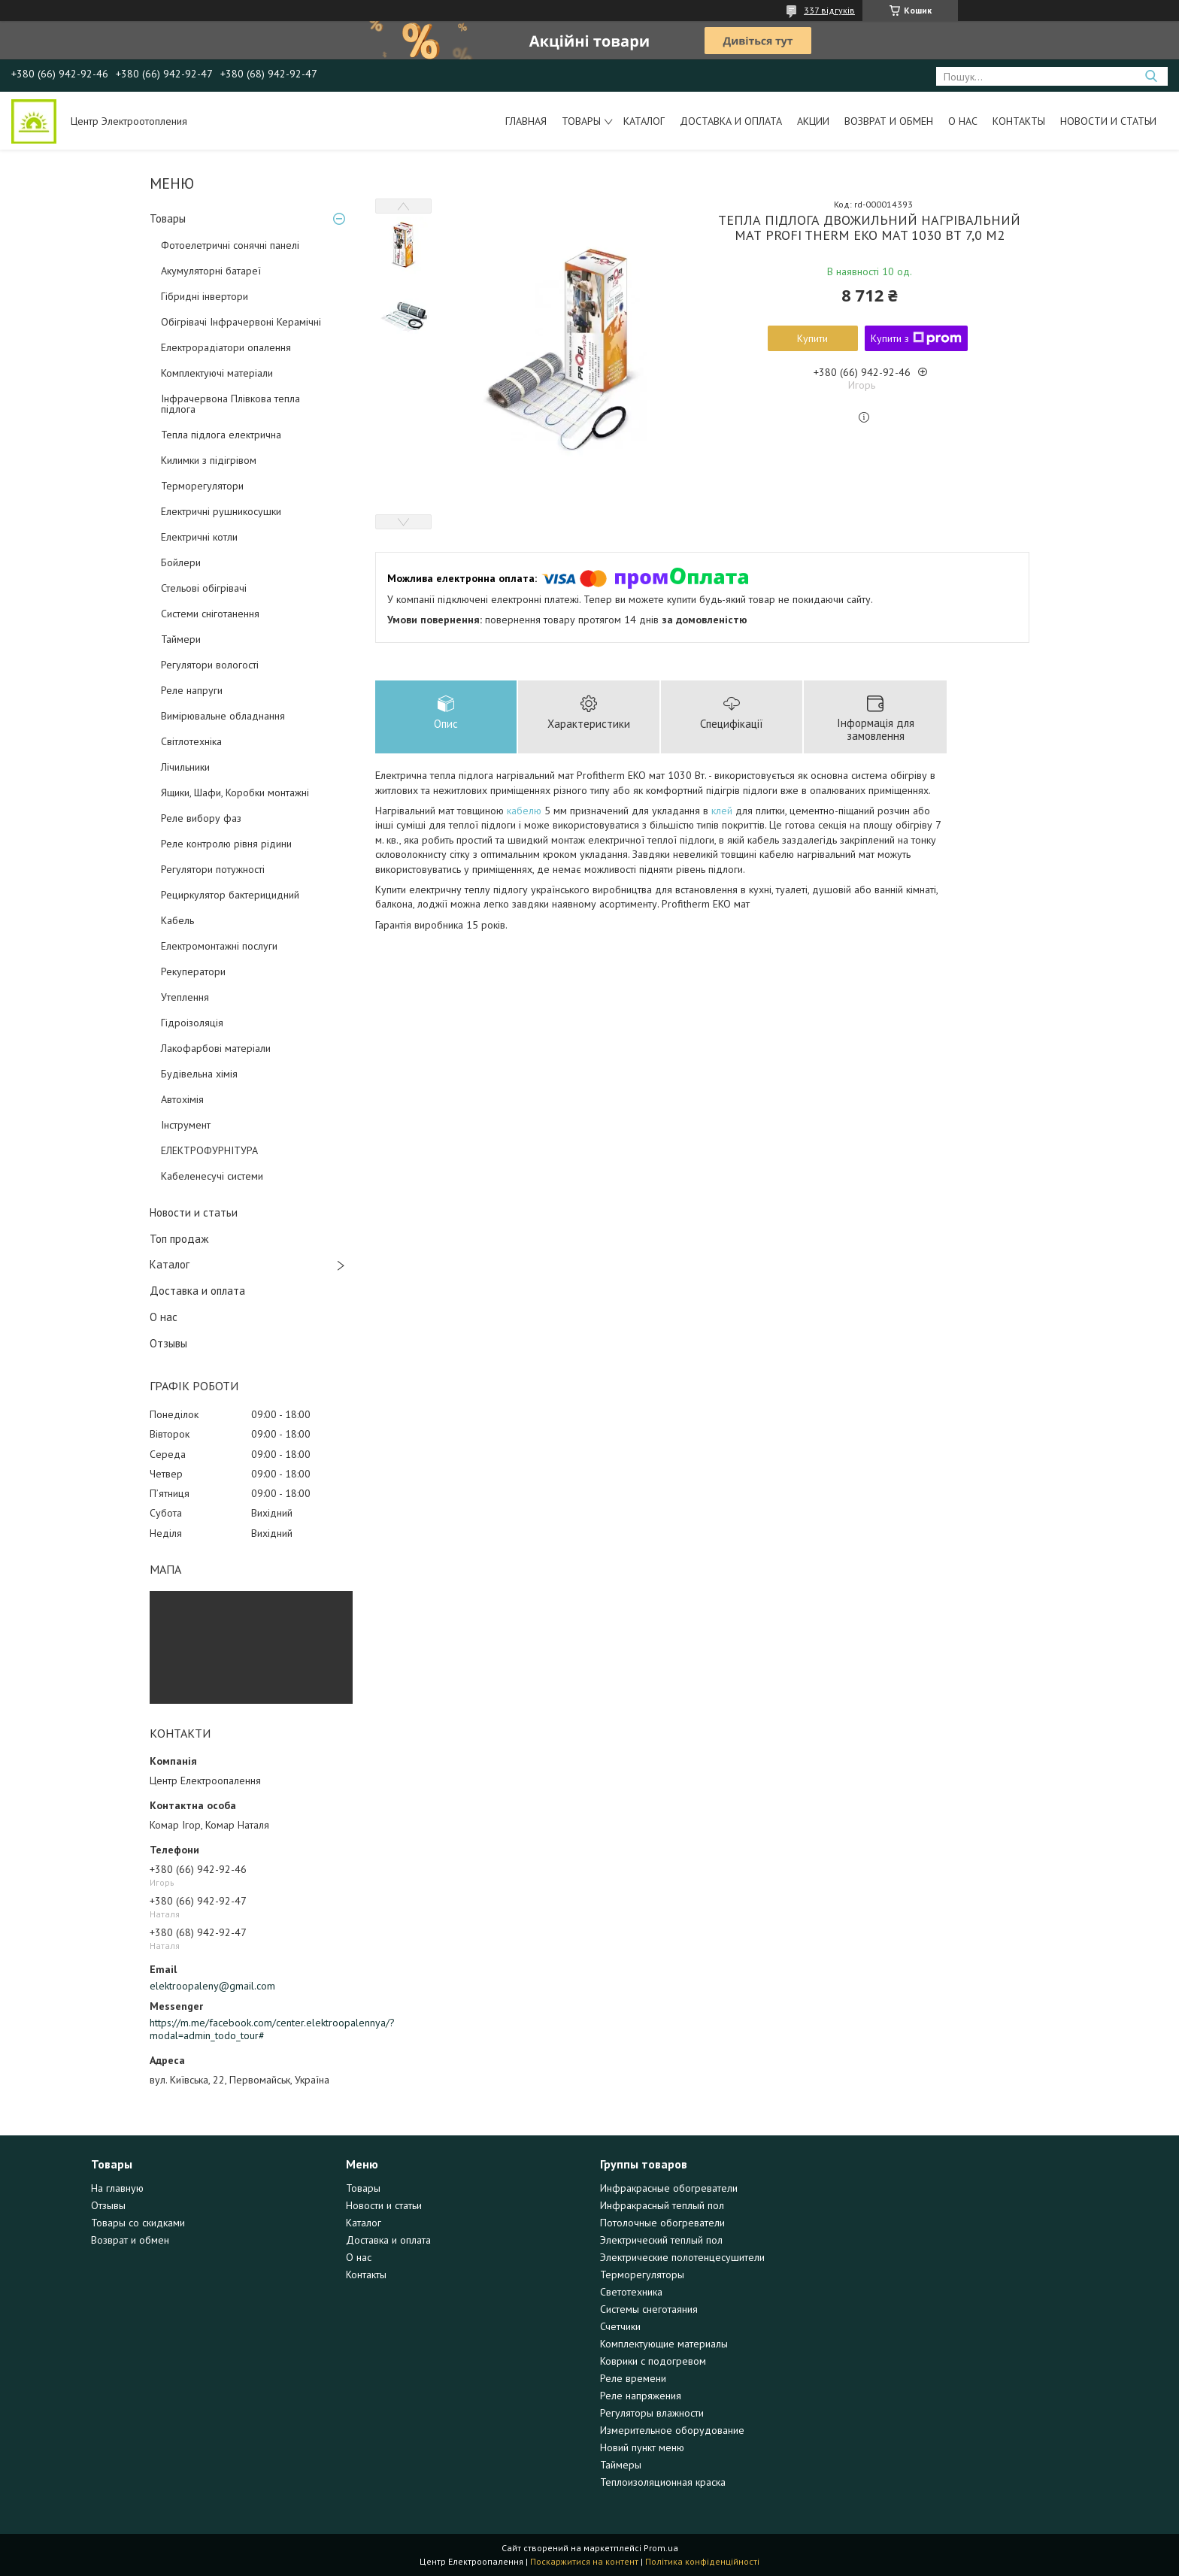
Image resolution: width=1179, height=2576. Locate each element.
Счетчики (620, 2326)
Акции (813, 121)
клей (721, 810)
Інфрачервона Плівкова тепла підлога (230, 404)
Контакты (1019, 121)
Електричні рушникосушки (221, 511)
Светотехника (631, 2292)
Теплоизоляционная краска (663, 2482)
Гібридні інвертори (204, 296)
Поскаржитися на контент (584, 2561)
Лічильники (185, 767)
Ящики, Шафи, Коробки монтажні (235, 792)
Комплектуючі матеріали (217, 373)
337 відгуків (829, 10)
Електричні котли (199, 537)
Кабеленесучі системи (212, 1176)
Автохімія (182, 1099)
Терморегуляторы (642, 2274)
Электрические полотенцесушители (682, 2257)
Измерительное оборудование (672, 2430)
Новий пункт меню (642, 2447)
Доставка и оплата (731, 121)
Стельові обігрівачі (204, 588)
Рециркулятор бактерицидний (230, 895)
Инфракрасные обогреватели (669, 2188)
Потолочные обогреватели (662, 2222)
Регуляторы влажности (652, 2413)
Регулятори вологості (210, 664)
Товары (581, 121)
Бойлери (181, 562)
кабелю (524, 810)
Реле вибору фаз (201, 818)
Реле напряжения (640, 2395)
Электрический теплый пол (661, 2240)
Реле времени (633, 2378)
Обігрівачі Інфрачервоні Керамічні (241, 322)
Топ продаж (179, 1239)
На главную (117, 2188)
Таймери (181, 639)
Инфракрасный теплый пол (662, 2205)
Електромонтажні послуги (219, 946)
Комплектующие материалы (664, 2343)
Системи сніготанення (210, 613)
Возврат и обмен (888, 121)
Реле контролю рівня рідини (226, 843)
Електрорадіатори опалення (226, 347)
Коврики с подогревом (653, 2361)
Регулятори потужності (213, 869)
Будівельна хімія (199, 1073)
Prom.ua (661, 2547)
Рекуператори (193, 971)
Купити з (916, 338)
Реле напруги (192, 690)
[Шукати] (1151, 76)
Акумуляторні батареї (211, 270)
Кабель (177, 920)
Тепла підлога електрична (221, 434)
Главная (526, 121)
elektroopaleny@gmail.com (212, 1986)
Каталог (644, 121)
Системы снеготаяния (649, 2309)
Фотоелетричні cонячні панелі (230, 245)
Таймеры (620, 2464)
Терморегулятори (202, 485)
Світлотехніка (191, 741)
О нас (962, 121)
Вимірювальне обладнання (223, 716)
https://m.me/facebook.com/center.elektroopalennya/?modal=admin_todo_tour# (251, 2029)
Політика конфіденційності (702, 2561)
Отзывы (168, 1343)
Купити (812, 338)
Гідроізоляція (192, 1022)
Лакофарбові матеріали (216, 1048)
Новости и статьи (1108, 121)
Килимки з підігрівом (208, 460)
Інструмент (186, 1125)
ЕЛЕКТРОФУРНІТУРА (209, 1150)
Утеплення (185, 997)
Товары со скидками (138, 2222)
